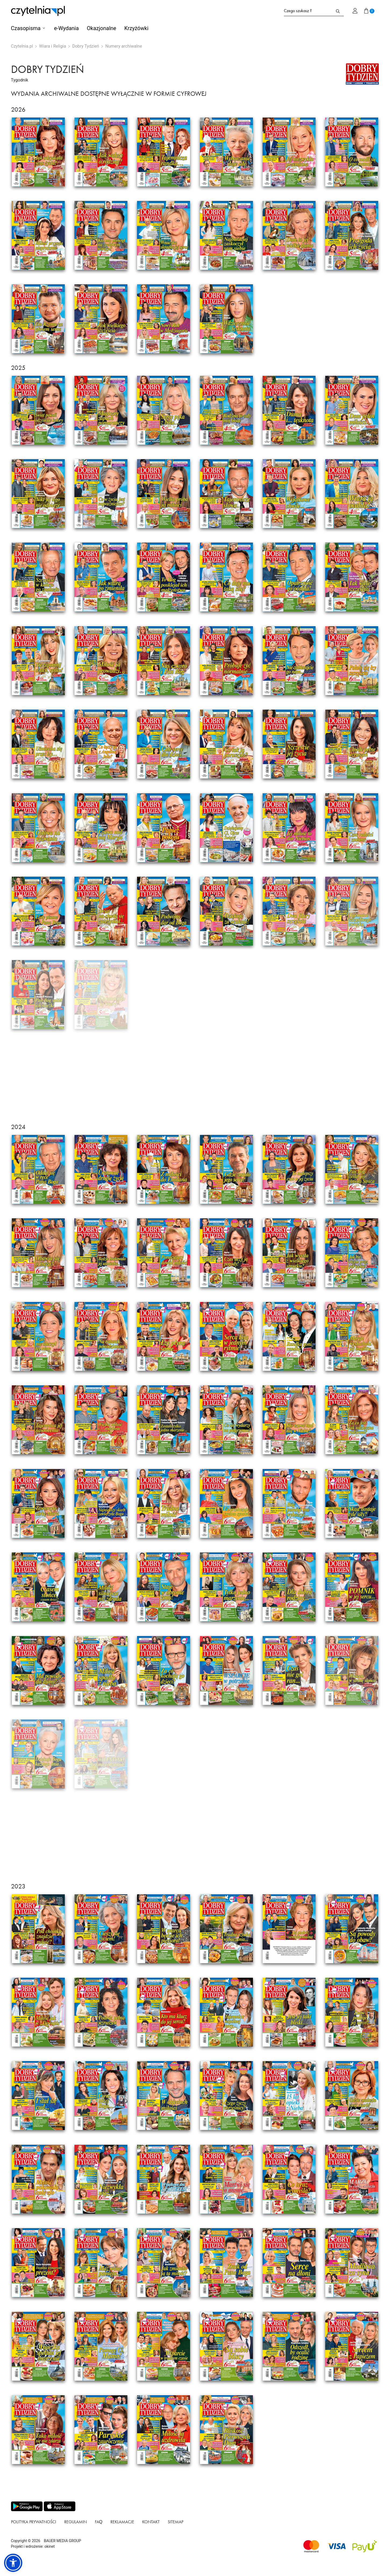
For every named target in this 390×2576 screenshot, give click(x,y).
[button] (13, 2563)
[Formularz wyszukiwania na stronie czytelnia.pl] (308, 10)
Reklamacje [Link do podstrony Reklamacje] (122, 2522)
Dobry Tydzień (85, 46)
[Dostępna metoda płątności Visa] (336, 2546)
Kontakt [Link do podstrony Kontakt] (151, 2522)
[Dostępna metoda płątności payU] (364, 2546)
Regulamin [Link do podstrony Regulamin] (75, 2522)
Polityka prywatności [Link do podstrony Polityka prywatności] (33, 2522)
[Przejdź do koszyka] (369, 10)
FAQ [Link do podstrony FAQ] (98, 2522)
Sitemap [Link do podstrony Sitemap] (175, 2522)
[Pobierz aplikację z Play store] (26, 2506)
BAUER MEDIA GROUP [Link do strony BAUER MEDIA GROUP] (62, 2541)
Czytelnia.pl (22, 46)
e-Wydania (66, 28)
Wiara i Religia (52, 46)
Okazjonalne (101, 28)
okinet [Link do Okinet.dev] (49, 2546)
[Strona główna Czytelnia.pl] (38, 11)
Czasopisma (26, 28)
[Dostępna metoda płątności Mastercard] (311, 2546)
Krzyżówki (136, 28)
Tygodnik (19, 80)
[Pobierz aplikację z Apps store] (59, 2506)
